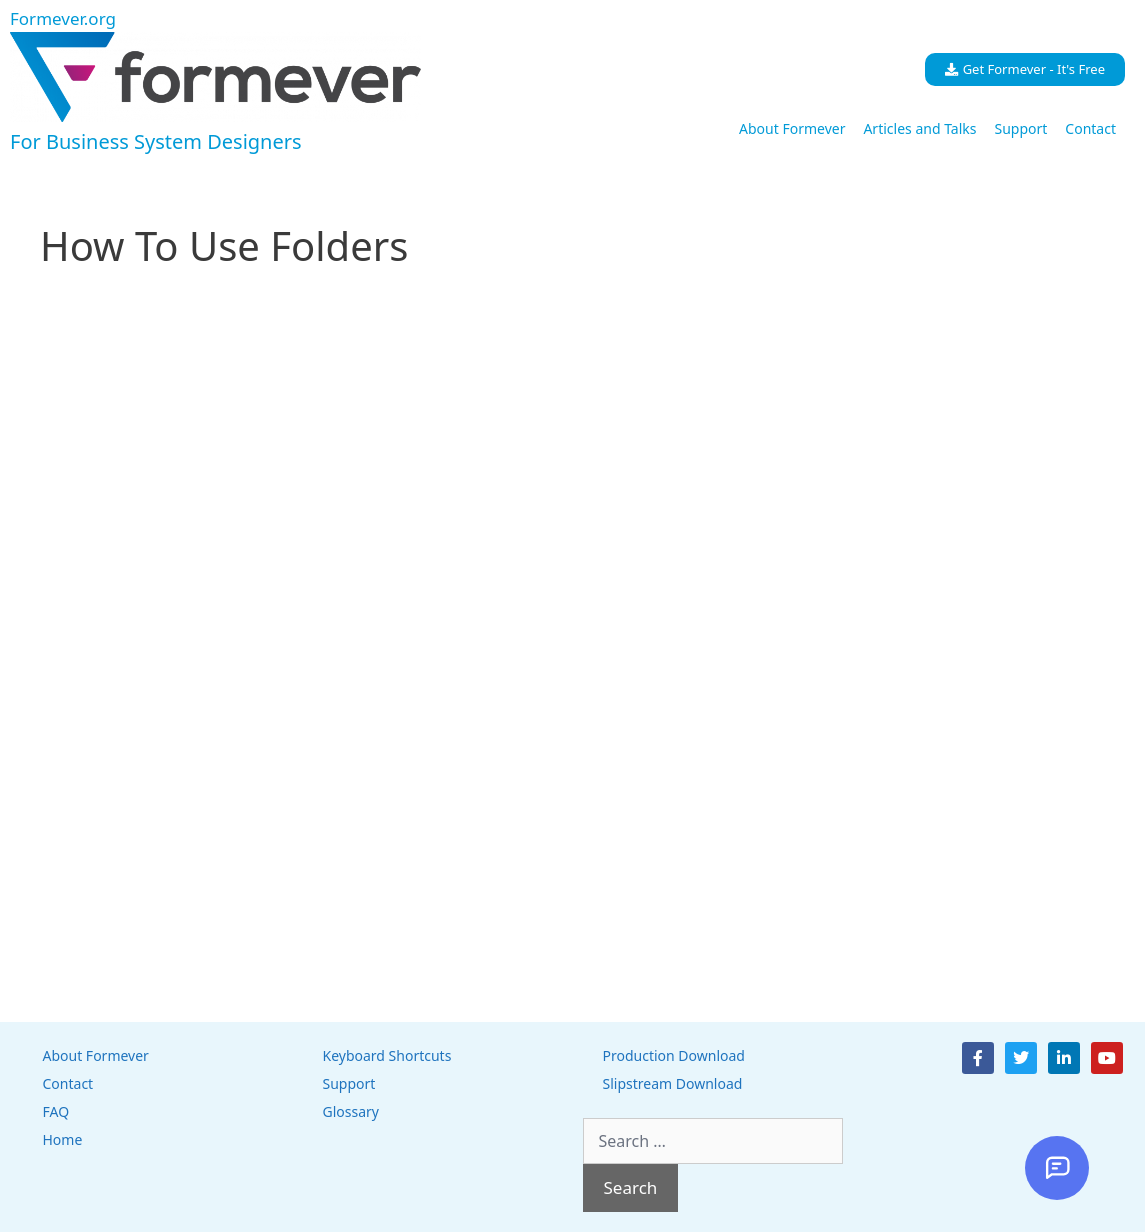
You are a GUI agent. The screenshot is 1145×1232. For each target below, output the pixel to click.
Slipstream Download (673, 1083)
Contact (1090, 128)
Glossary (351, 1111)
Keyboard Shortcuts (387, 1055)
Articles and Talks (919, 128)
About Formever (792, 128)
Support (1020, 128)
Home (63, 1139)
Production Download (674, 1055)
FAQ (56, 1111)
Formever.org (63, 18)
